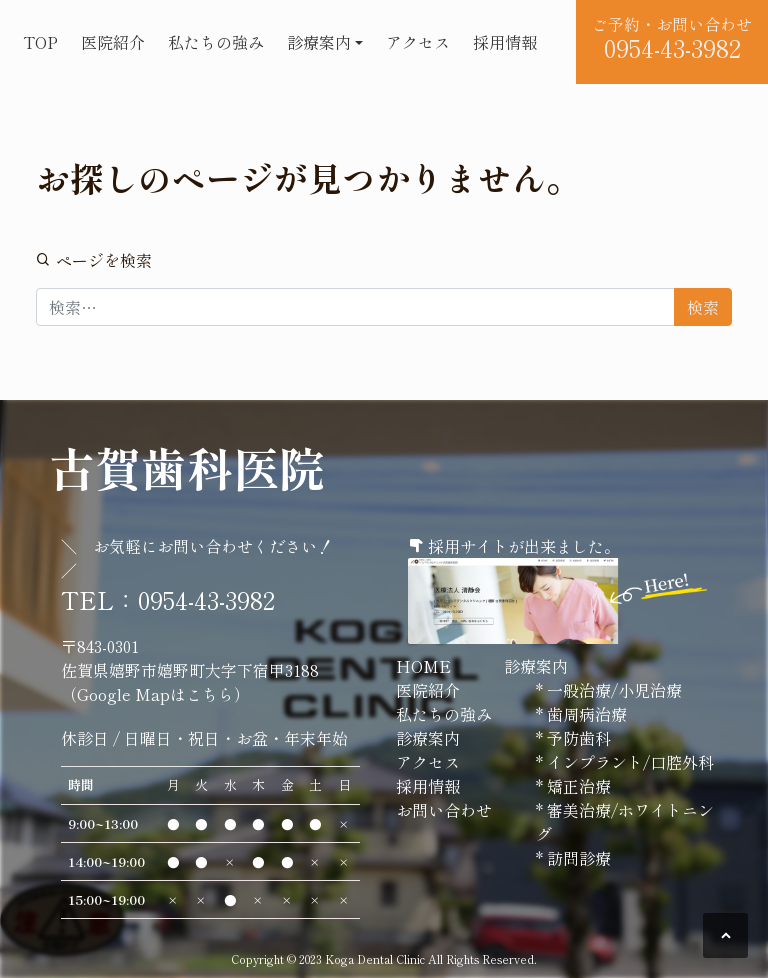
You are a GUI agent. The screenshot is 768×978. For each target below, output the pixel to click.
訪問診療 (577, 858)
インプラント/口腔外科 (628, 762)
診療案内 (319, 42)
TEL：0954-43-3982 (168, 599)
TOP (40, 42)
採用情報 (505, 42)
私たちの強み (216, 42)
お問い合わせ (444, 810)
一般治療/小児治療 (612, 690)
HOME (423, 666)
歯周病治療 (585, 714)
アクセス (418, 42)
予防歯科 (577, 738)
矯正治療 (577, 786)
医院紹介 (113, 42)
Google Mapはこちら (155, 694)
